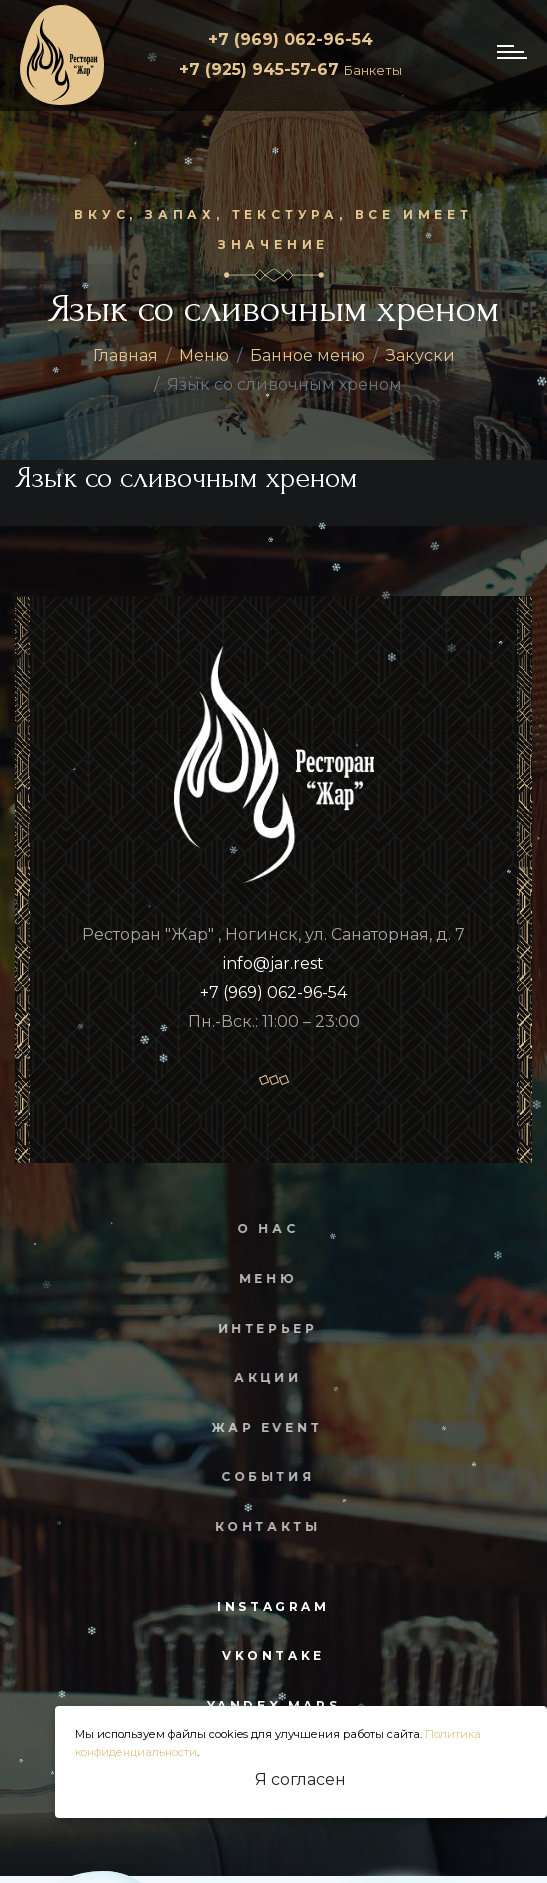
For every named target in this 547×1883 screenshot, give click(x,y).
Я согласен (300, 1779)
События (255, 1476)
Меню (204, 355)
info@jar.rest (273, 963)
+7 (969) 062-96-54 (290, 39)
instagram (273, 1606)
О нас (255, 1228)
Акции (255, 1377)
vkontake (273, 1655)
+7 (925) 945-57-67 (290, 69)
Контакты (255, 1526)
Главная (125, 355)
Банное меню (307, 355)
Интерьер (255, 1328)
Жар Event (255, 1427)
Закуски (420, 355)
